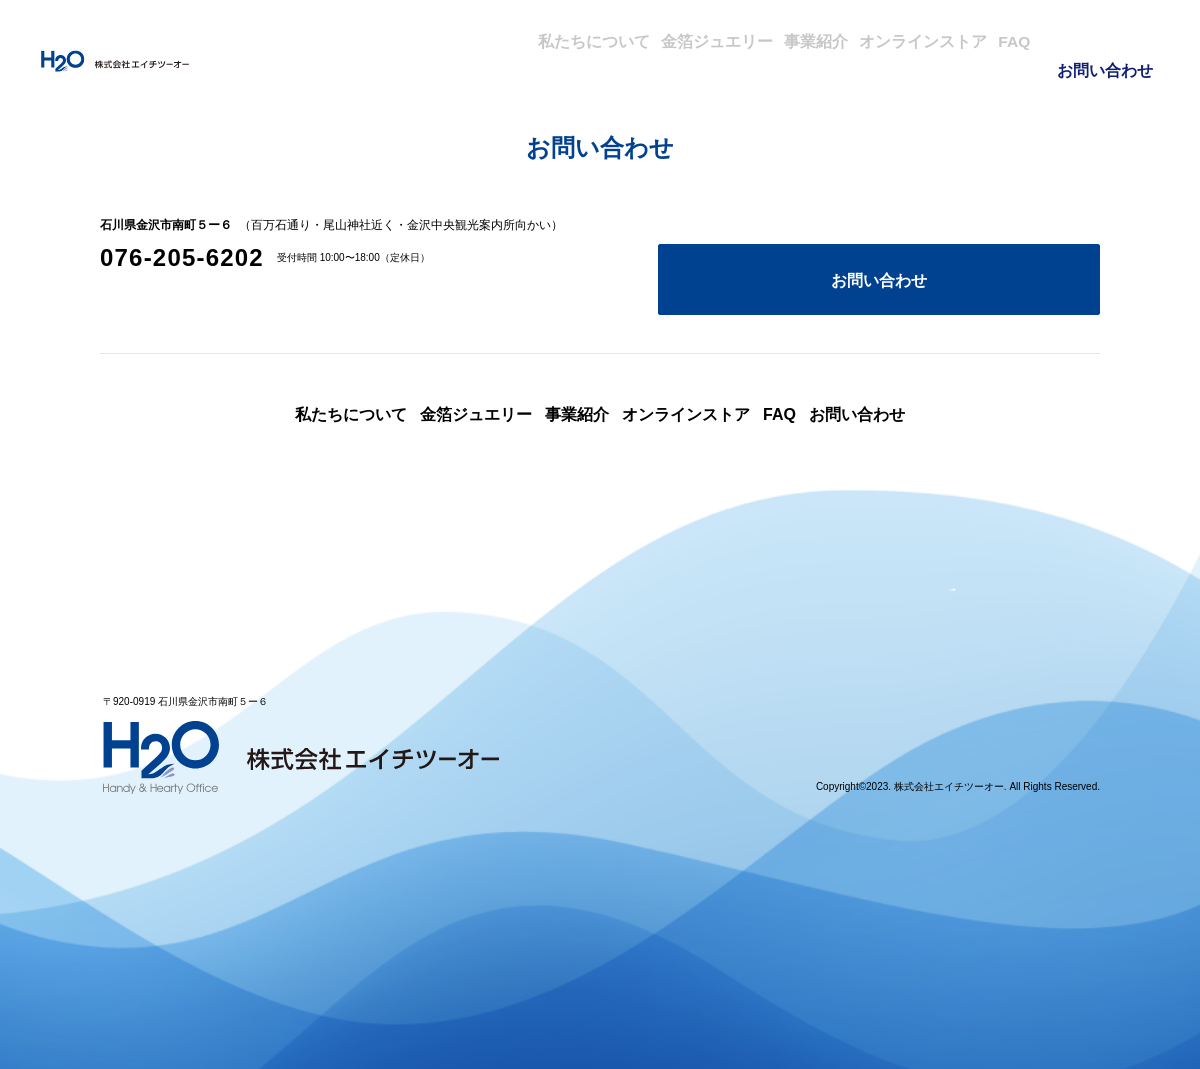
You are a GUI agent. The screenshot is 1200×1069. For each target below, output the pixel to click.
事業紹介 (746, 40)
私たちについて (471, 40)
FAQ (1000, 40)
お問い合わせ (1107, 40)
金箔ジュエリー (619, 40)
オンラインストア (880, 40)
